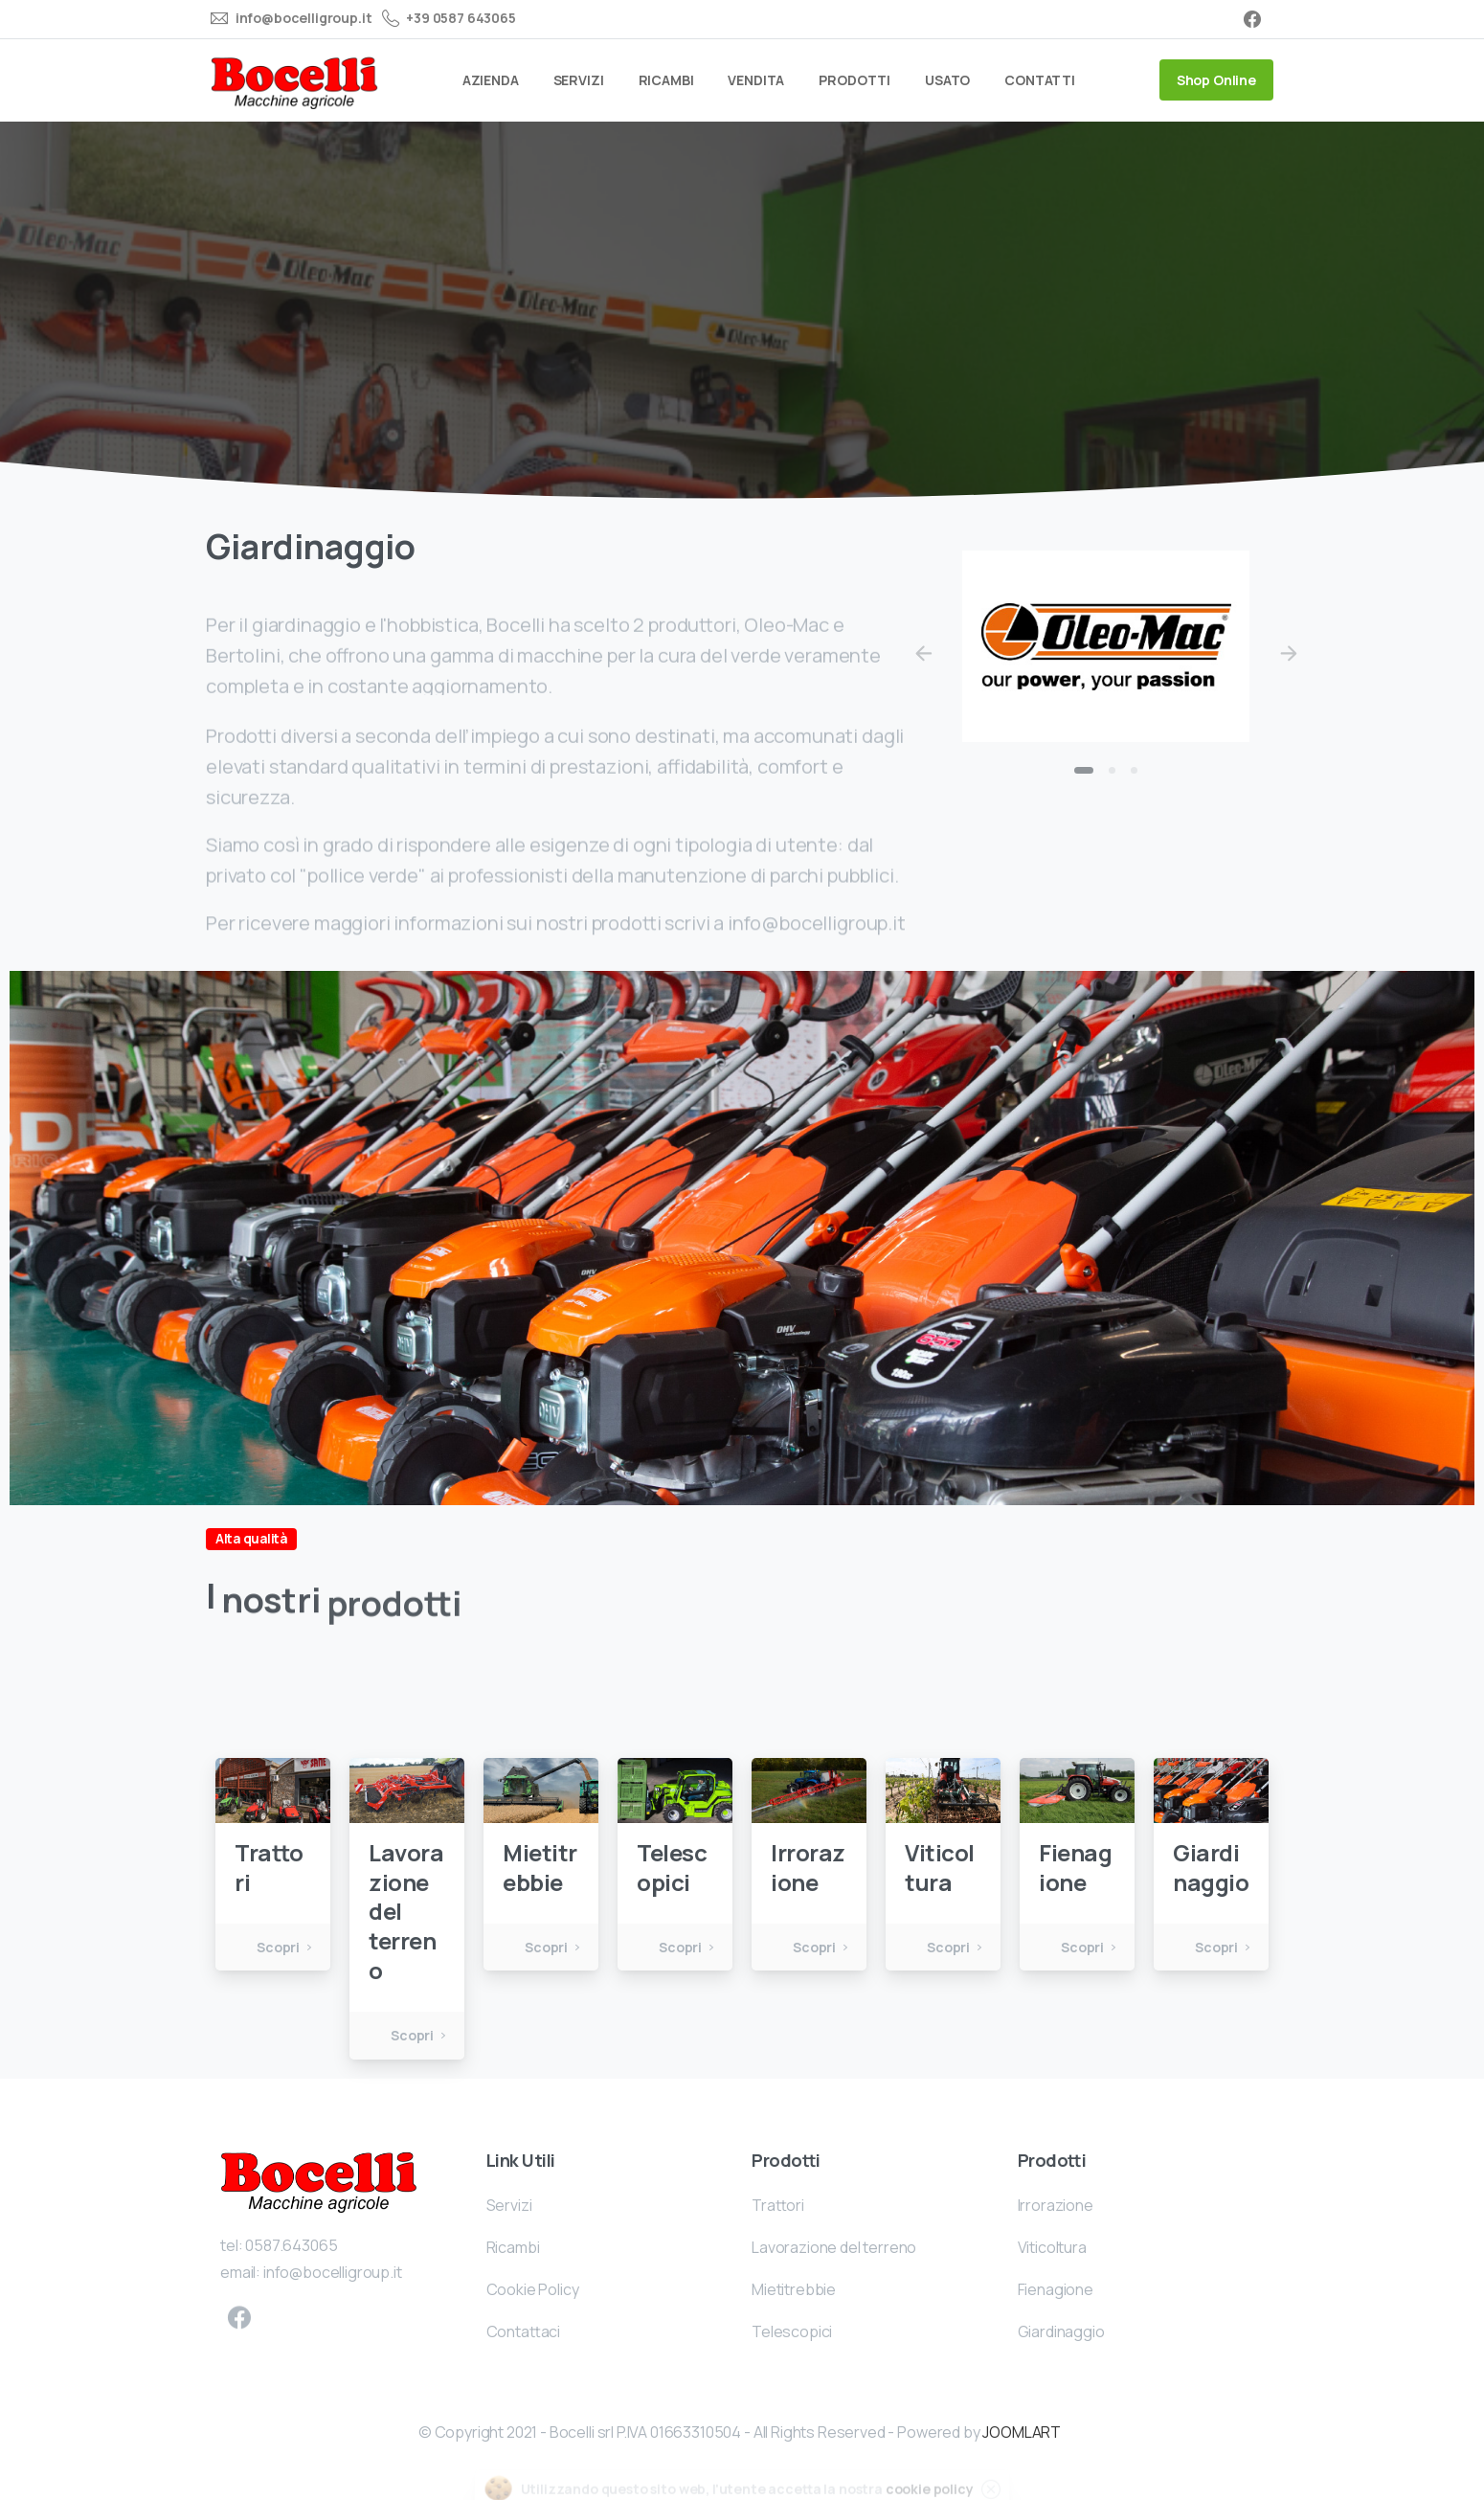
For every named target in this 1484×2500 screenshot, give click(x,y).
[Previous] (923, 655)
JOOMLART (1021, 2432)
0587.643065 (291, 2269)
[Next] (1288, 655)
